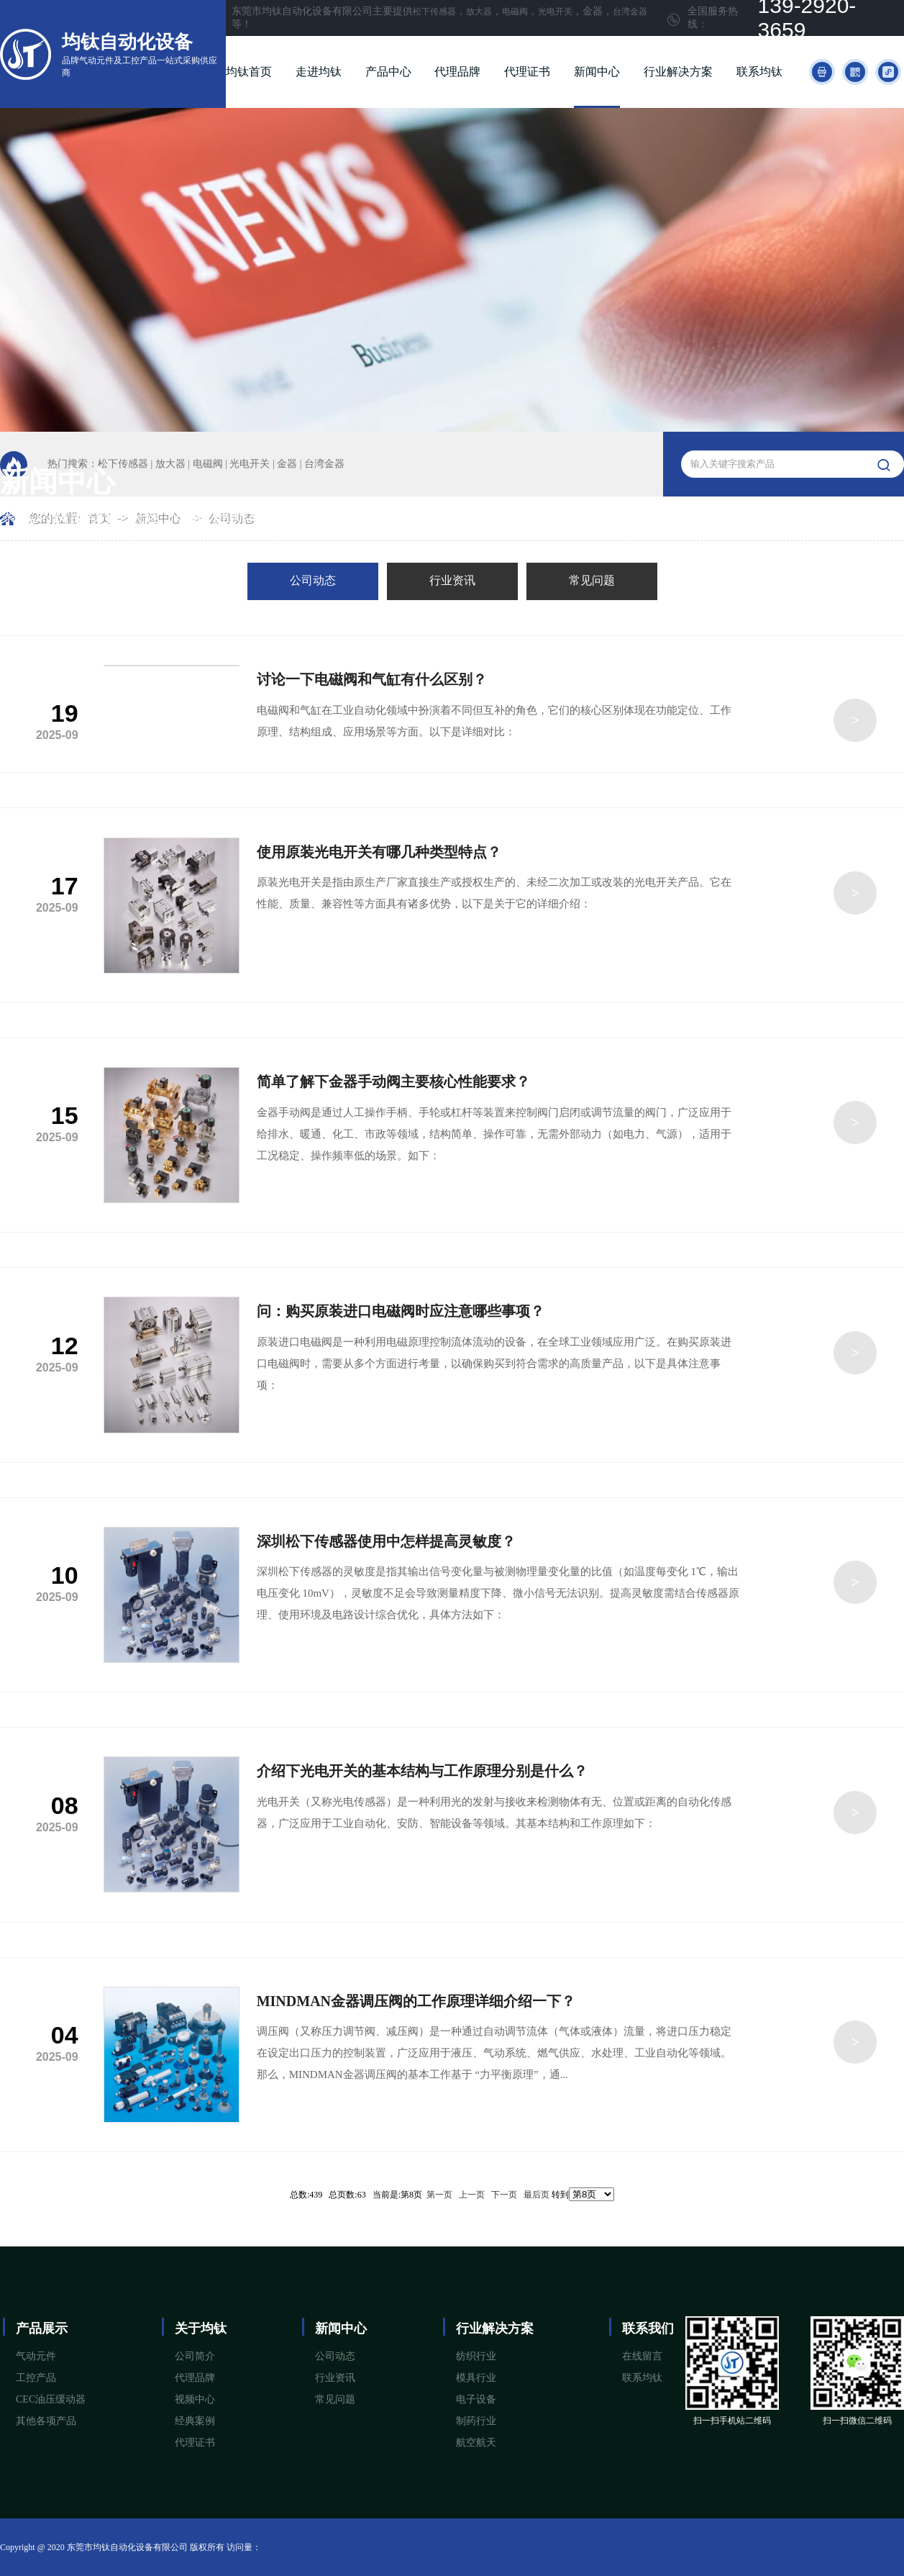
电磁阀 (515, 11)
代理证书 (527, 71)
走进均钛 (319, 71)
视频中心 (195, 2399)
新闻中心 (597, 71)
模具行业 (476, 2377)
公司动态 (313, 580)
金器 (287, 463)
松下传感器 (434, 11)
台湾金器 (630, 11)
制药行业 (476, 2421)
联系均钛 (759, 71)
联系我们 (648, 2328)
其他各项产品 (46, 2421)
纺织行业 (476, 2356)
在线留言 (642, 2356)
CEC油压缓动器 (51, 2399)
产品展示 (42, 2328)
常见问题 (592, 580)
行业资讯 (452, 580)
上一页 (472, 2195)
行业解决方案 (678, 71)
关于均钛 (201, 2328)
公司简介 (195, 2356)
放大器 (479, 11)
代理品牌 (457, 71)
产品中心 (388, 71)
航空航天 (476, 2442)
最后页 (536, 2195)
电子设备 (476, 2399)
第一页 (439, 2195)
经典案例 (195, 2421)
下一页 (504, 2195)
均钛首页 (249, 71)
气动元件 (36, 2356)
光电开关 (555, 11)
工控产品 (36, 2377)
